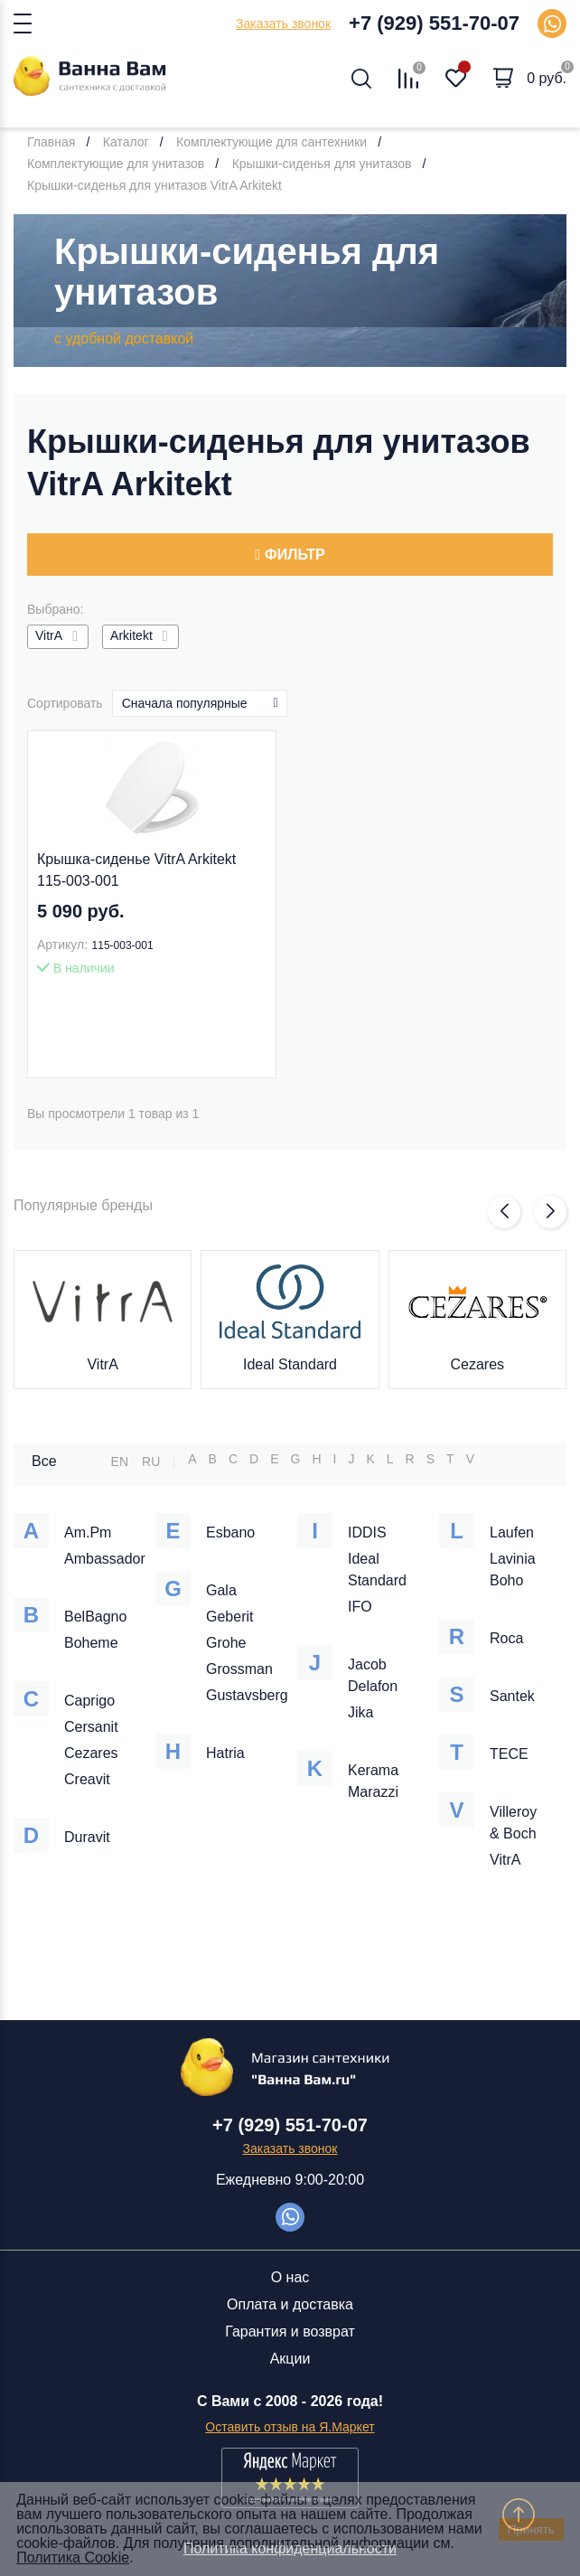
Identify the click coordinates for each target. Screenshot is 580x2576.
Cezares (478, 1364)
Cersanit (91, 1727)
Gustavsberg (247, 1695)
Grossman (239, 1669)
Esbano (230, 1532)
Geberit (229, 1616)
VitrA (102, 1364)
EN (119, 1461)
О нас (290, 2277)
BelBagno (95, 1616)
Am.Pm (87, 1532)
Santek (512, 1696)
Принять (531, 2529)
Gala (221, 1590)
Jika (360, 1712)
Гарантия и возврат (290, 2331)
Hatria (225, 1753)
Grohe (226, 1642)
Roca (506, 1638)
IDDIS (367, 1532)
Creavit (87, 1779)
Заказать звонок (283, 23)
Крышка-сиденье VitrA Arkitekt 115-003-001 (136, 869)
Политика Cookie (72, 2557)
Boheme (91, 1642)
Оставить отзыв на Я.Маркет (289, 2427)
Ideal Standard (290, 1364)
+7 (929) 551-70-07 (434, 23)
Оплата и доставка (290, 2304)
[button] (504, 1212)
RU (151, 1461)
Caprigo (89, 1700)
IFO (360, 1606)
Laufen (512, 1532)
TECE (509, 1754)
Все (44, 1461)
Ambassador (104, 1558)
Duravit (87, 1837)
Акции (290, 2358)
